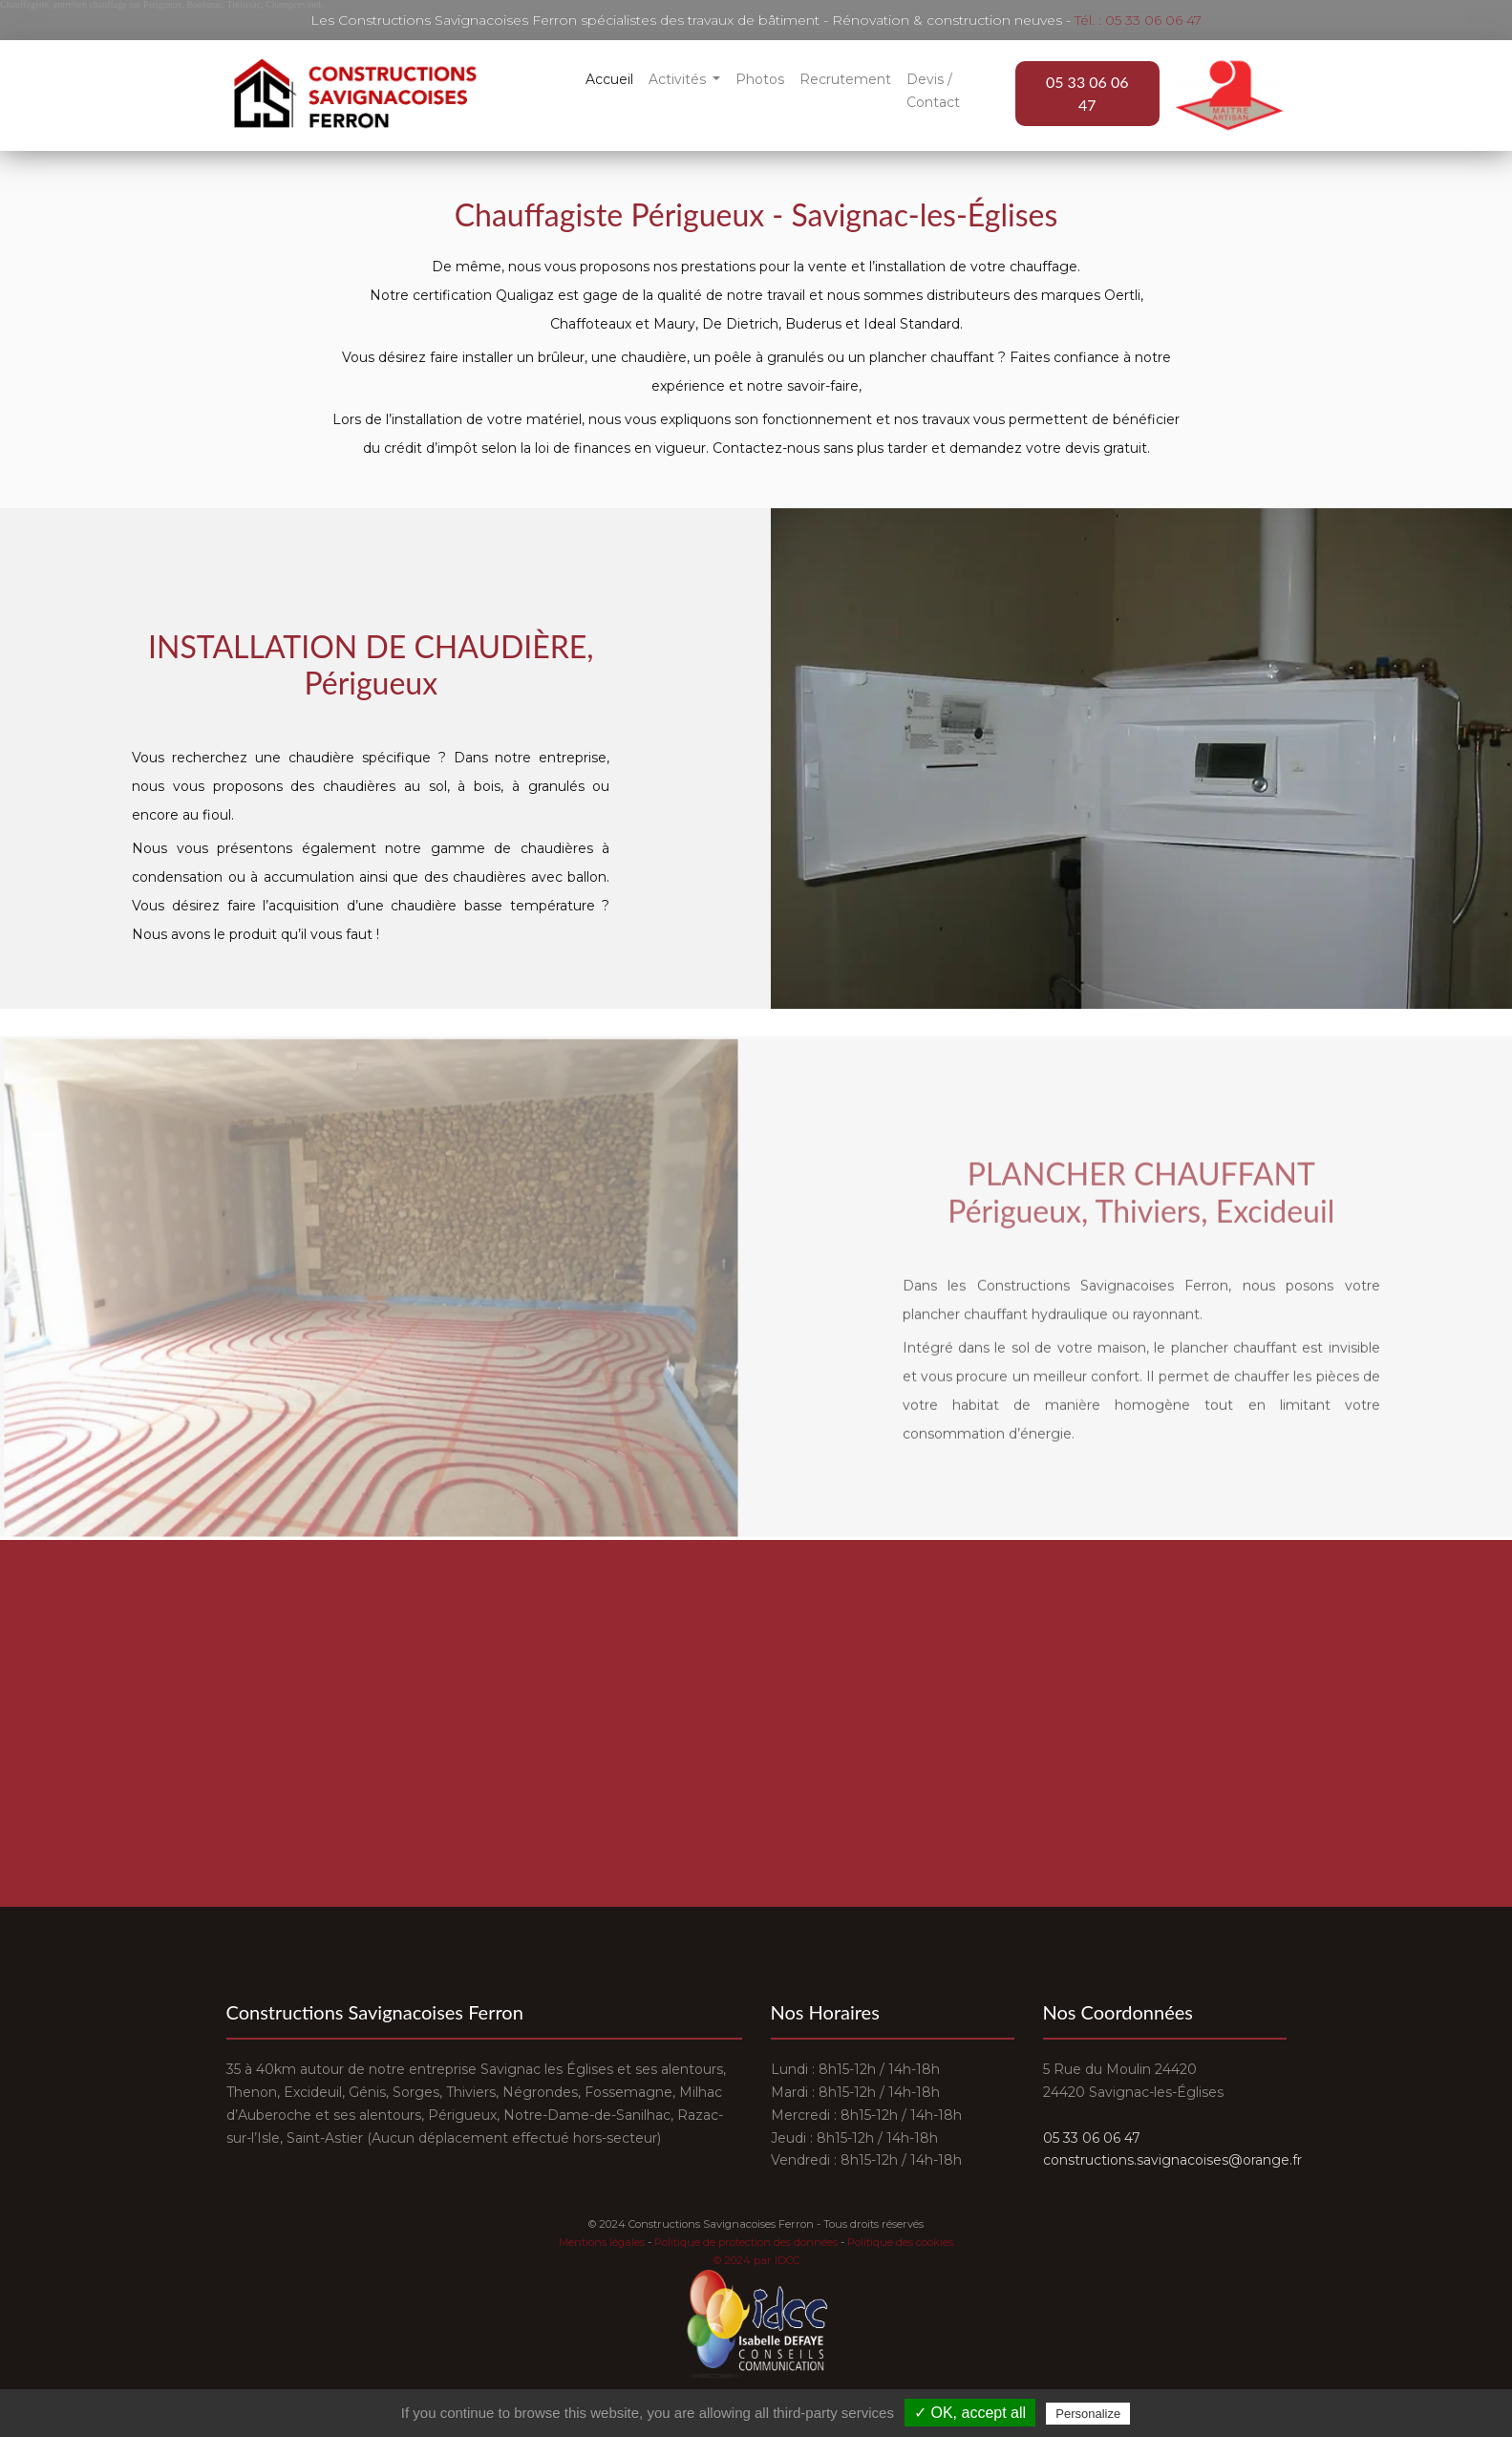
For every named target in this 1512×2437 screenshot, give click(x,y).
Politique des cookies (900, 2242)
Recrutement (845, 79)
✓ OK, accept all (970, 2413)
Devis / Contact (933, 91)
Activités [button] (679, 79)
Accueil (609, 79)
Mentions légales (602, 2242)
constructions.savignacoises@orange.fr (1172, 2160)
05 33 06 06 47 (1087, 93)
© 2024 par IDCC (756, 2260)
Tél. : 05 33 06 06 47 (1138, 20)
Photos (759, 79)
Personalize (1087, 2413)
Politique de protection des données (746, 2242)
